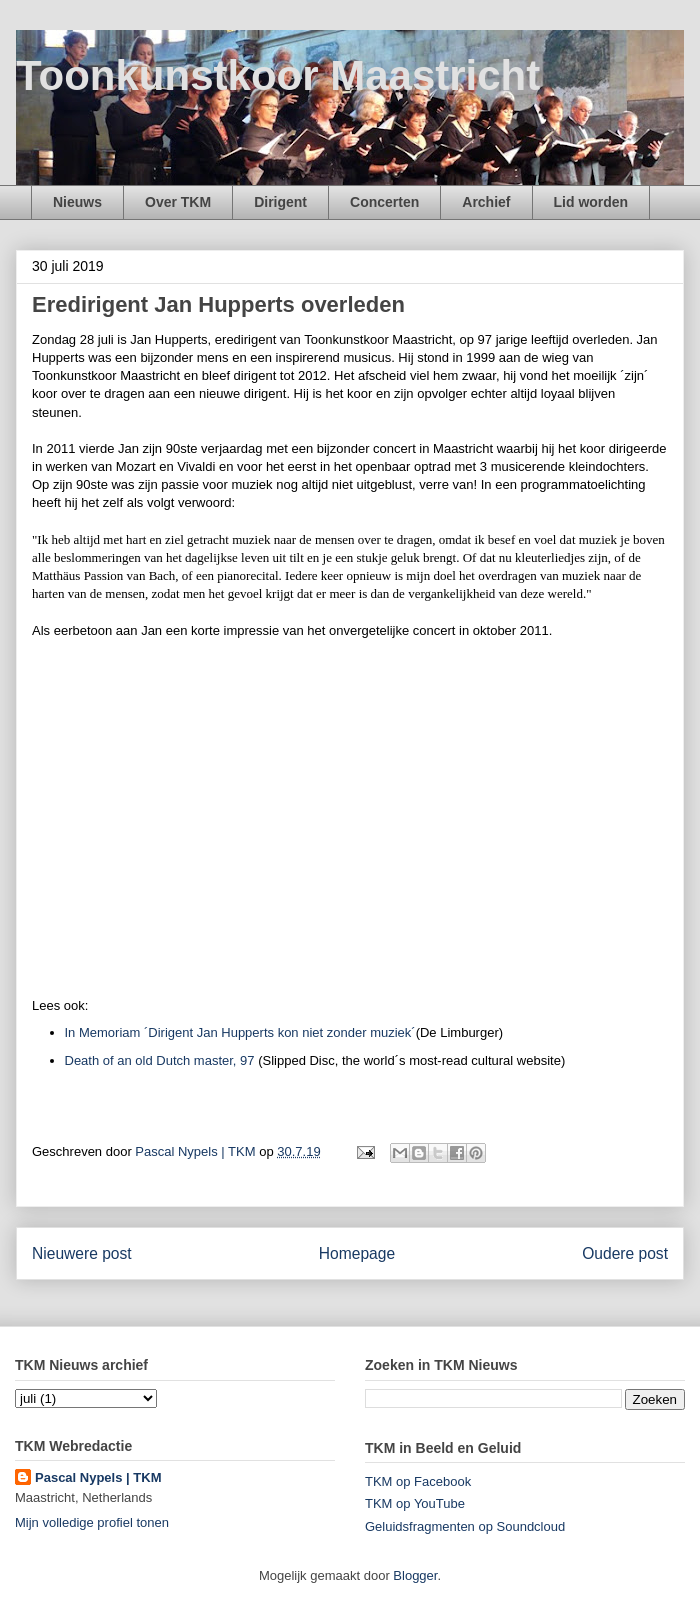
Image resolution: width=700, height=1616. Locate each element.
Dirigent (280, 202)
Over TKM (178, 202)
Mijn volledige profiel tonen (92, 1522)
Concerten (384, 202)
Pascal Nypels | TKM (98, 1477)
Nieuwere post (82, 1253)
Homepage (357, 1253)
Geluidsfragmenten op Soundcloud (465, 1526)
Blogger (415, 1575)
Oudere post (625, 1253)
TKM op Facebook (418, 1481)
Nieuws (77, 202)
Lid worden (591, 202)
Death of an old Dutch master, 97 (160, 1060)
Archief (486, 202)
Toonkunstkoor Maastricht (278, 75)
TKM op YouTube (415, 1503)
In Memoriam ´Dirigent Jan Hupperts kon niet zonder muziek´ (240, 1032)
